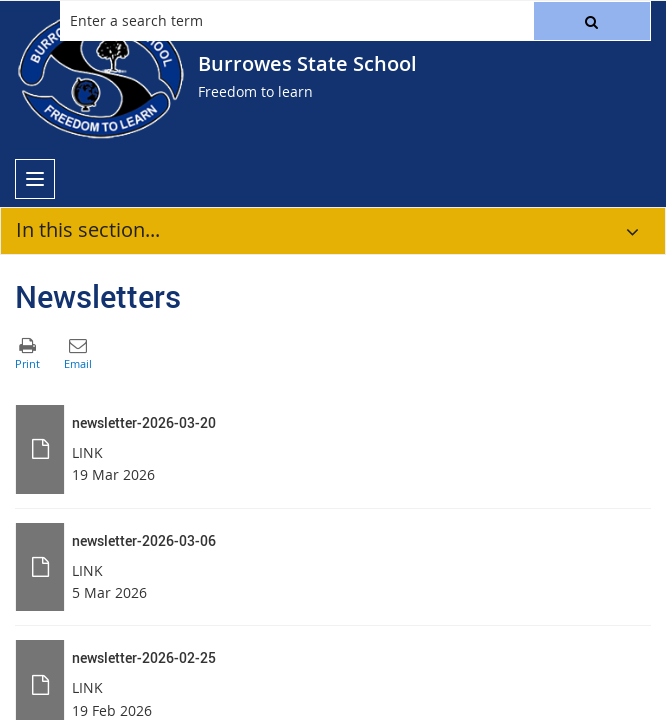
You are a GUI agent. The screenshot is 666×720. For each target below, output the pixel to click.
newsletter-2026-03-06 (144, 540)
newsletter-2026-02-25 (144, 657)
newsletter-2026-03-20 (144, 422)
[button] (592, 21)
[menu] (35, 179)
